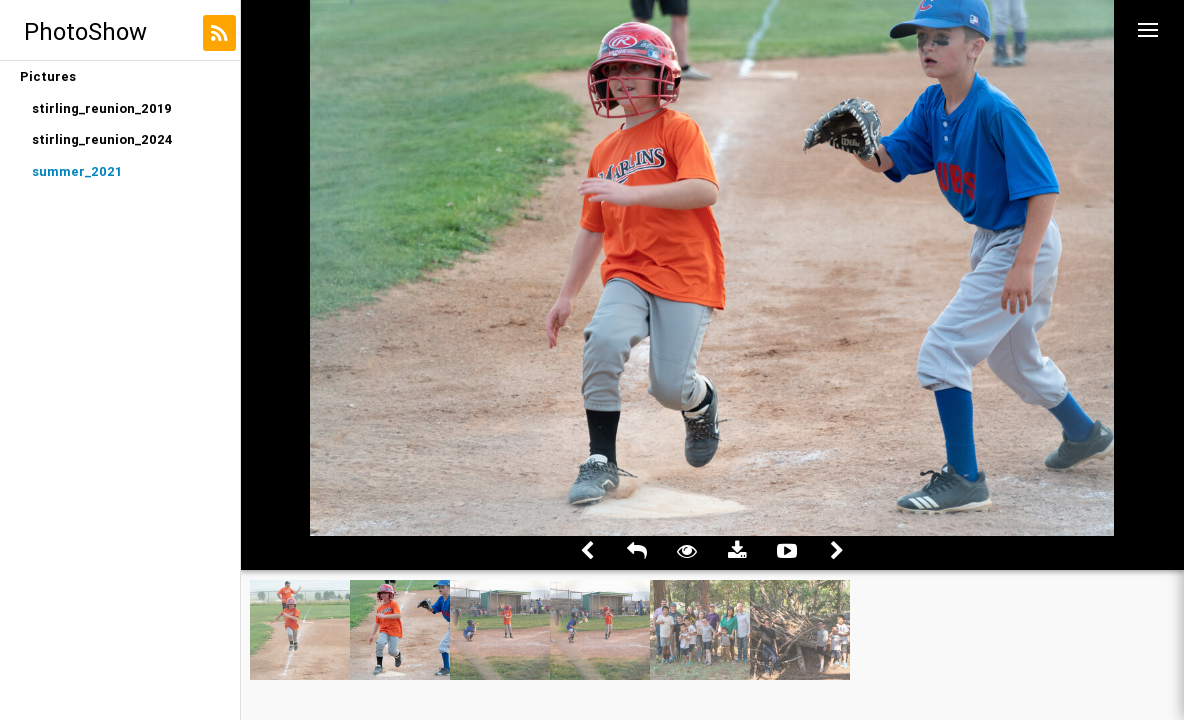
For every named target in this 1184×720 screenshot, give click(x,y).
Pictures (48, 76)
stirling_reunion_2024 (102, 139)
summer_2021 (77, 171)
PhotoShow (85, 31)
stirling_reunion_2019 (102, 108)
